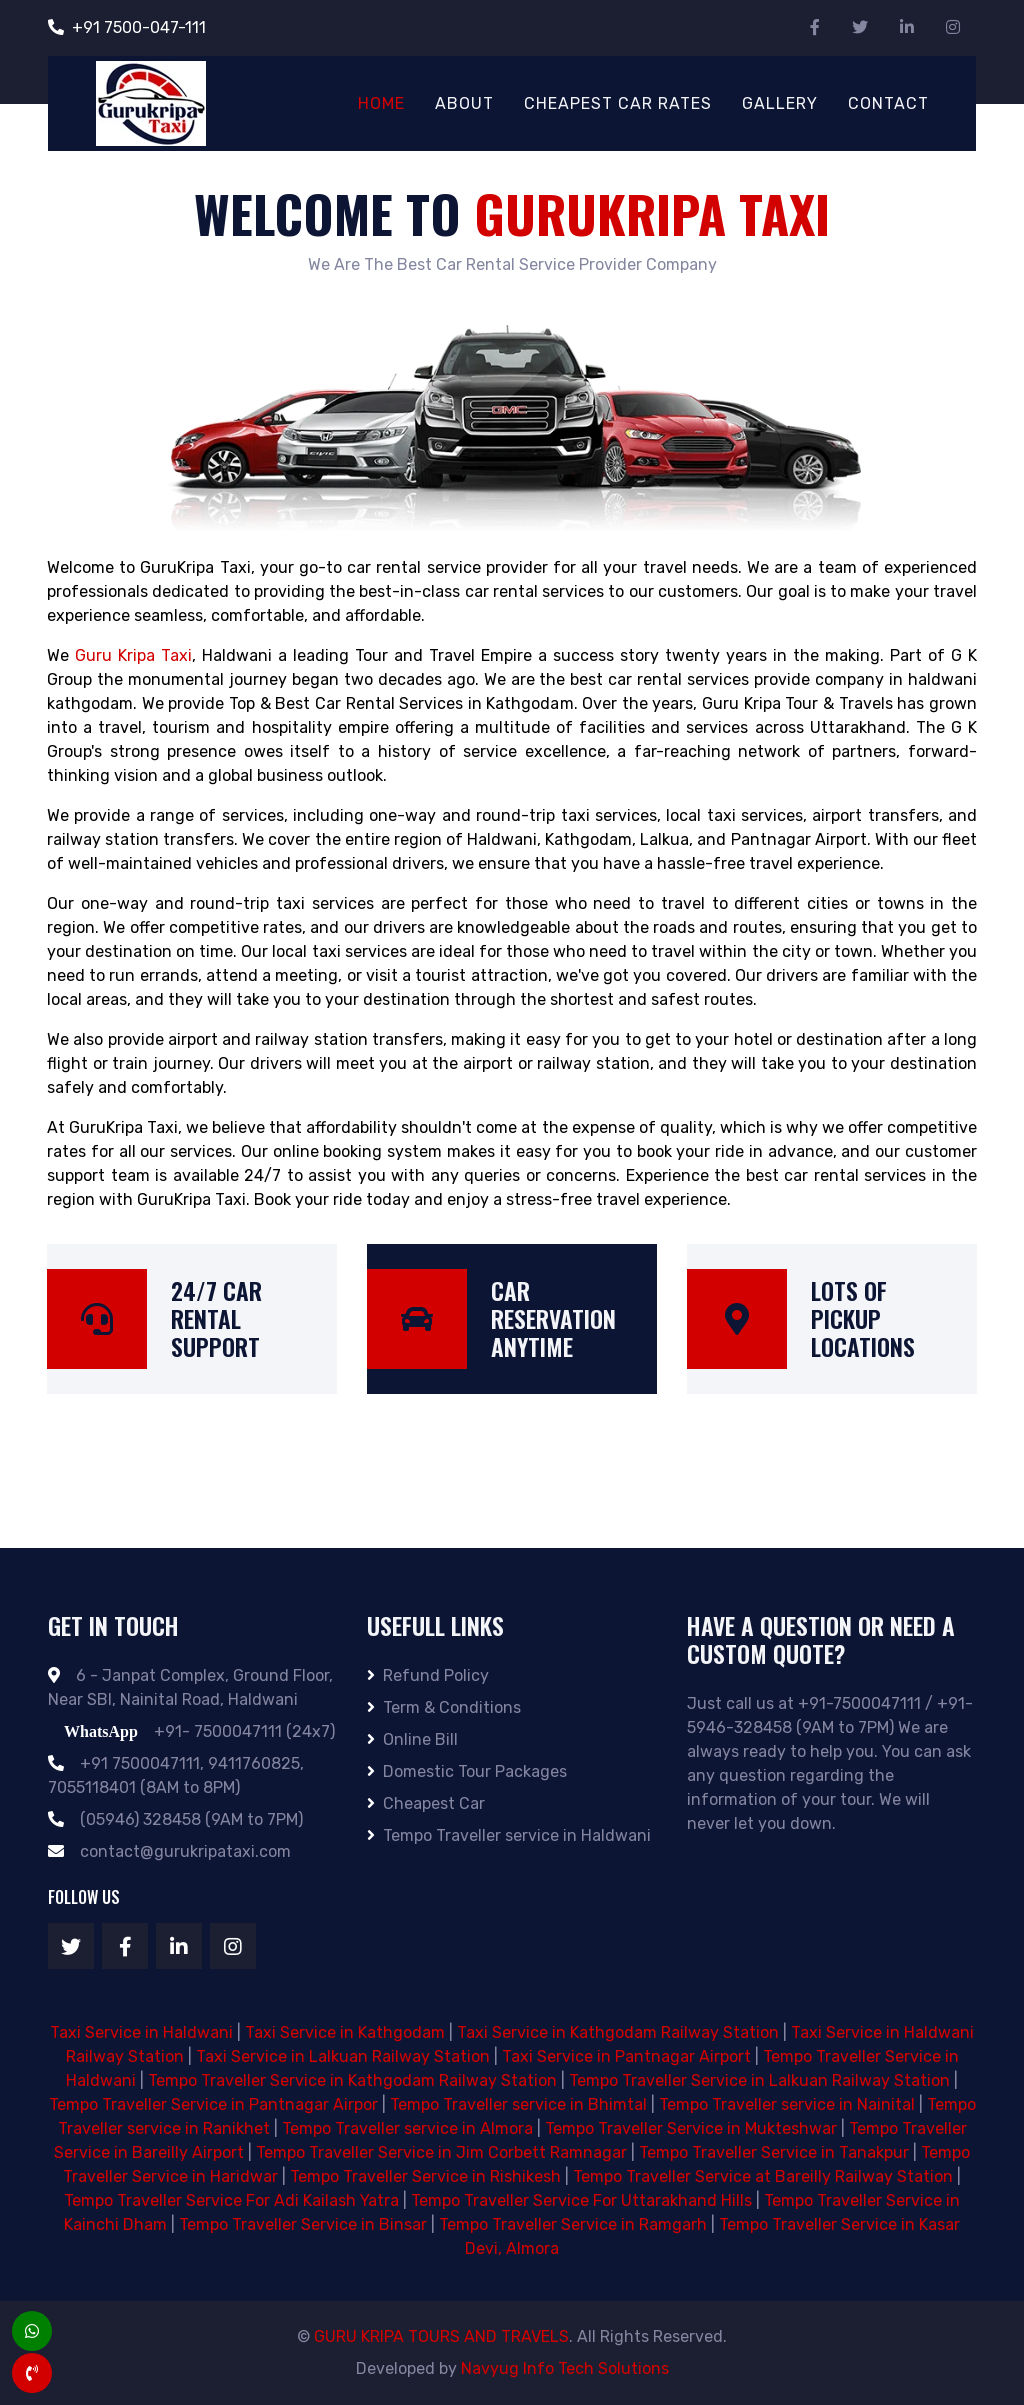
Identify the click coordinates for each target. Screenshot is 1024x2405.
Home (381, 103)
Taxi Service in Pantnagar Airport (626, 2056)
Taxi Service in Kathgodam (345, 2032)
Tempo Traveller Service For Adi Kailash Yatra (231, 2200)
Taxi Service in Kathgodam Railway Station (618, 2032)
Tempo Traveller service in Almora (407, 2128)
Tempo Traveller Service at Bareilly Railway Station (763, 2176)
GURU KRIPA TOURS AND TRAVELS (441, 2336)
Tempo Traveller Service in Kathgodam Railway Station (352, 2080)
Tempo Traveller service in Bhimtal (518, 2104)
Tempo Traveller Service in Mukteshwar (691, 2128)
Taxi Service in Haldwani (141, 2032)
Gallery (780, 103)
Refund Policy (428, 1675)
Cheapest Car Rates (618, 103)
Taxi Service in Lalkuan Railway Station (343, 2056)
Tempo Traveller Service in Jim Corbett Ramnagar (441, 2152)
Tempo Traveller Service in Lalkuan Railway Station (759, 2080)
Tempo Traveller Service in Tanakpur (774, 2152)
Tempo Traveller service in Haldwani (509, 1835)
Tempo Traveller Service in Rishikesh (425, 2176)
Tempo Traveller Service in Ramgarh (573, 2224)
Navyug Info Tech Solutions (565, 2368)
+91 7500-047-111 (127, 27)
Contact (888, 103)
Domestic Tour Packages (467, 1771)
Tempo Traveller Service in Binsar (303, 2224)
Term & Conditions (444, 1707)
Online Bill (412, 1739)
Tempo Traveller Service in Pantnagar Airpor (213, 2104)
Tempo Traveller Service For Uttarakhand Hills (581, 2200)
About (464, 103)
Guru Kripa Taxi (133, 655)
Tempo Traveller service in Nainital (787, 2104)
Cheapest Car (426, 1803)
